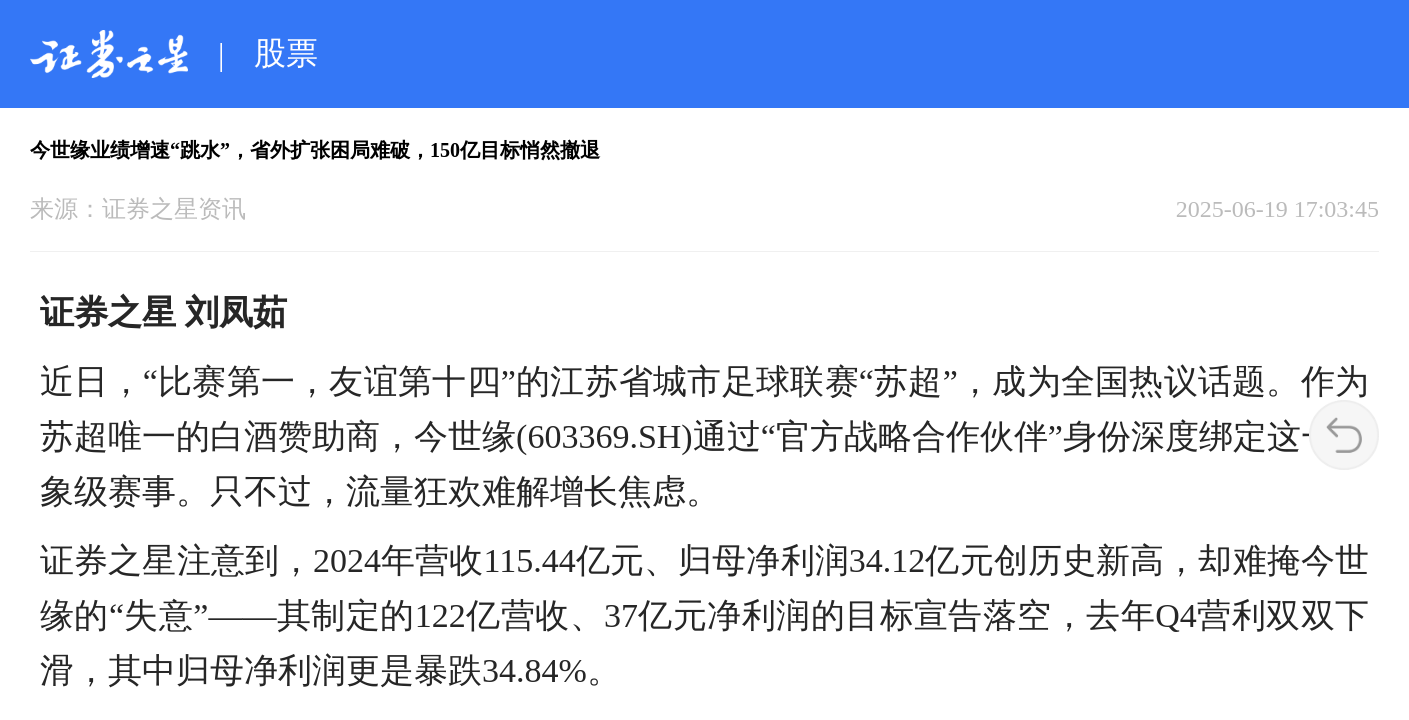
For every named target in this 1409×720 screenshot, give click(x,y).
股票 (286, 53)
